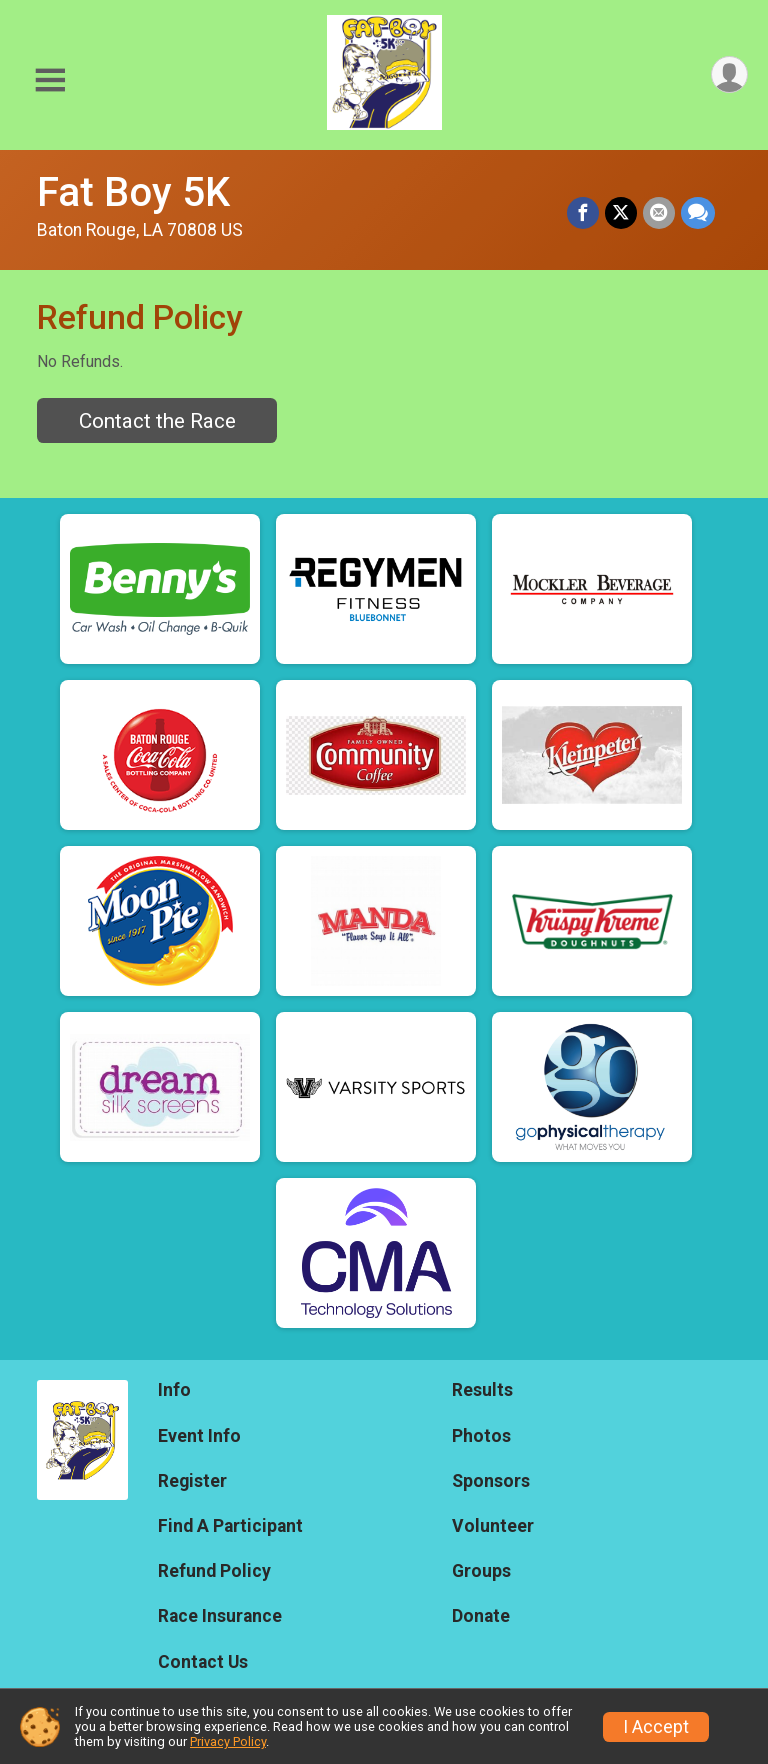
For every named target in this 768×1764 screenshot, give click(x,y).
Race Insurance (220, 1616)
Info (174, 1390)
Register (192, 1481)
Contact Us (203, 1662)
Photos (481, 1436)
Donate (481, 1616)
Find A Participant (230, 1526)
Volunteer (493, 1526)
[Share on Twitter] (621, 213)
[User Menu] (729, 74)
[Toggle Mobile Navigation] (50, 80)
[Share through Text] (698, 213)
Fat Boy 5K (133, 192)
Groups (481, 1571)
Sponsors (491, 1481)
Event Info (199, 1436)
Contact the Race (157, 421)
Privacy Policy (228, 1741)
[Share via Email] (659, 213)
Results (482, 1390)
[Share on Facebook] (583, 213)
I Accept (656, 1727)
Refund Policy (214, 1571)
